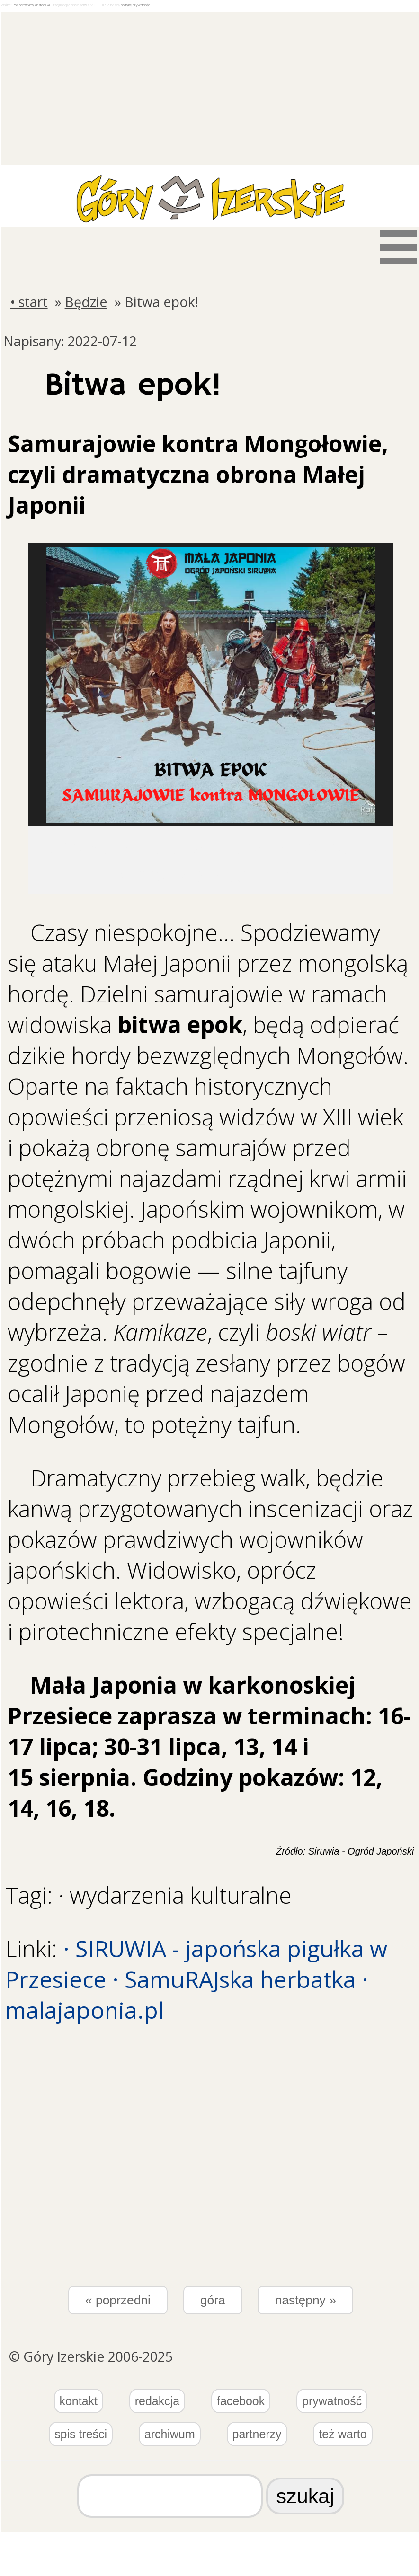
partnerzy (257, 2434)
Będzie (86, 301)
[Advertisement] (210, 78)
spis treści (80, 2434)
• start (29, 301)
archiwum (169, 2434)
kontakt (78, 2401)
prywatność (332, 2401)
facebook (241, 2401)
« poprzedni (118, 2300)
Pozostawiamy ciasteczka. (32, 4)
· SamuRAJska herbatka (234, 1979)
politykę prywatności (135, 4)
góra (212, 2300)
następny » (305, 2300)
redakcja (157, 2401)
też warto (342, 2434)
